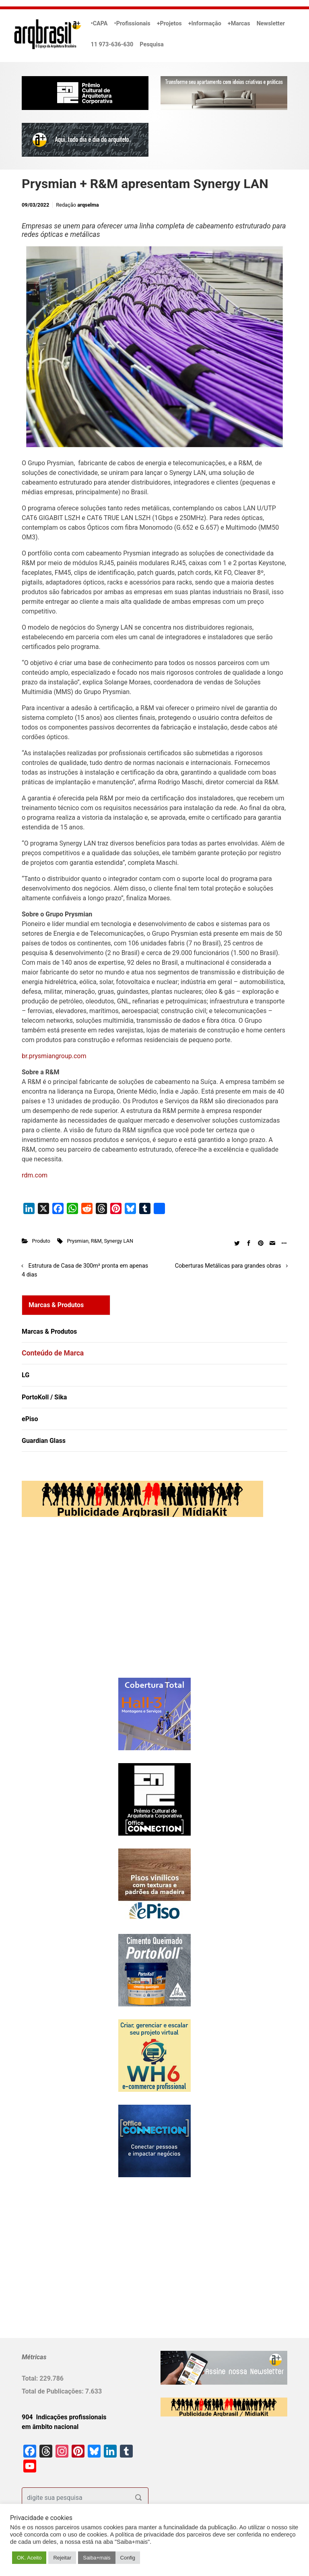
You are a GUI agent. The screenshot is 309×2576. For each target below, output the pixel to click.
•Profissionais (132, 23)
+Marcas (239, 23)
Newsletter (271, 23)
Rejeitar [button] (62, 2558)
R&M (96, 1241)
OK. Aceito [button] (29, 2558)
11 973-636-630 (112, 44)
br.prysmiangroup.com (54, 1056)
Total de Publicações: (53, 2391)
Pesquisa (151, 44)
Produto (41, 1241)
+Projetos (169, 23)
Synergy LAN (118, 1241)
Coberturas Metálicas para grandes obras (228, 1265)
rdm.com (34, 1175)
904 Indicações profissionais (64, 2417)
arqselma (88, 205)
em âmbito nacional (50, 2427)
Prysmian (78, 1241)
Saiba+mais (96, 2558)
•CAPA (99, 23)
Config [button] (128, 2558)
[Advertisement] (72, 1605)
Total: (30, 2378)
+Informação (204, 23)
